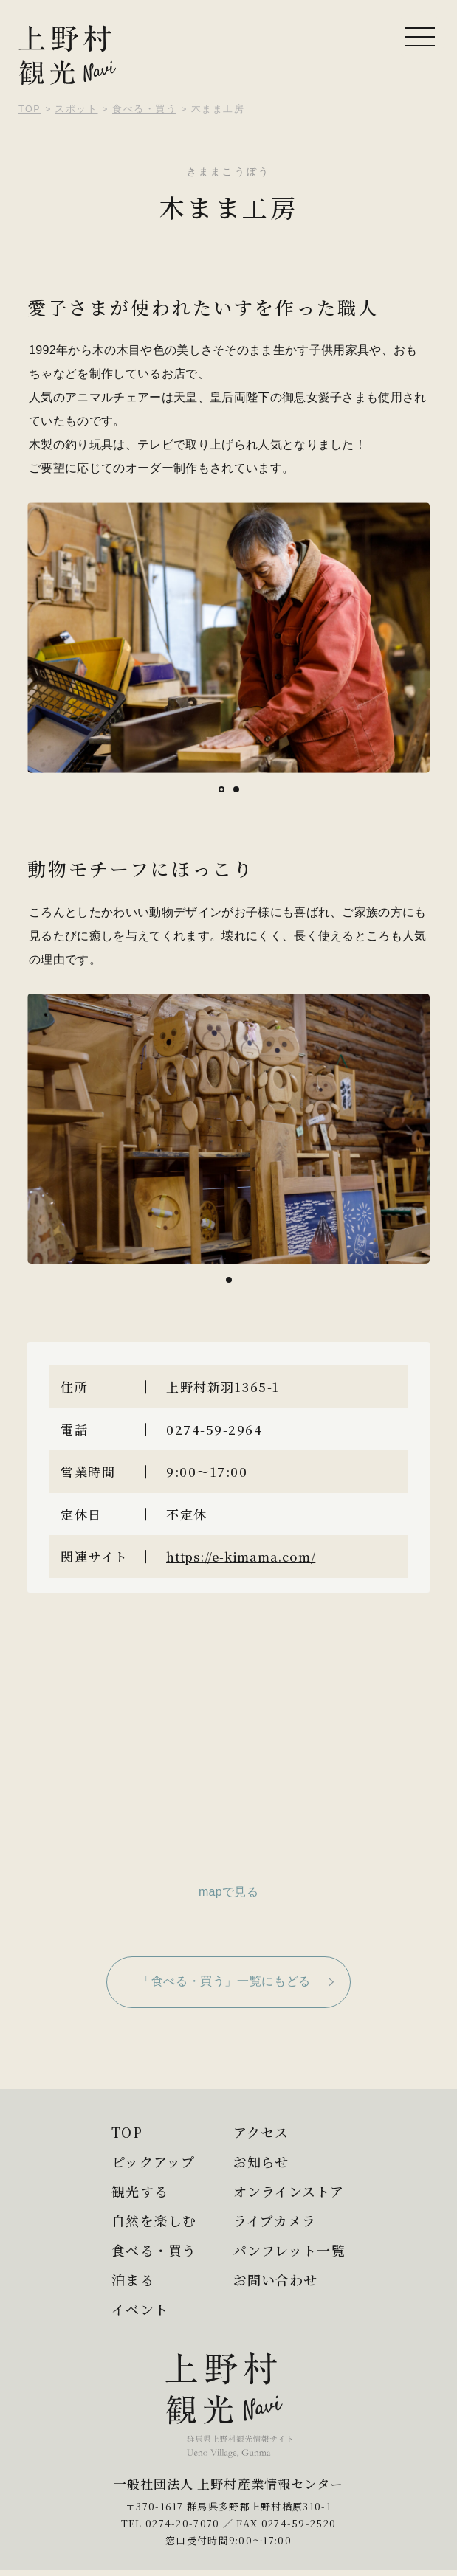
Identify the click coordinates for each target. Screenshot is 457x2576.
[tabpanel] (228, 637)
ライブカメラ (276, 2220)
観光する (136, 2191)
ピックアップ (150, 2161)
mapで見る (228, 1892)
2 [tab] (238, 790)
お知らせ (262, 2161)
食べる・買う (151, 2250)
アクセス (262, 2132)
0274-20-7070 (182, 2529)
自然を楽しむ (151, 2220)
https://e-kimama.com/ (249, 1556)
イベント (136, 2309)
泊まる (128, 2279)
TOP (122, 2132)
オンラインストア (291, 2191)
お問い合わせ (277, 2279)
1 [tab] (223, 790)
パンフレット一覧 (292, 2250)
